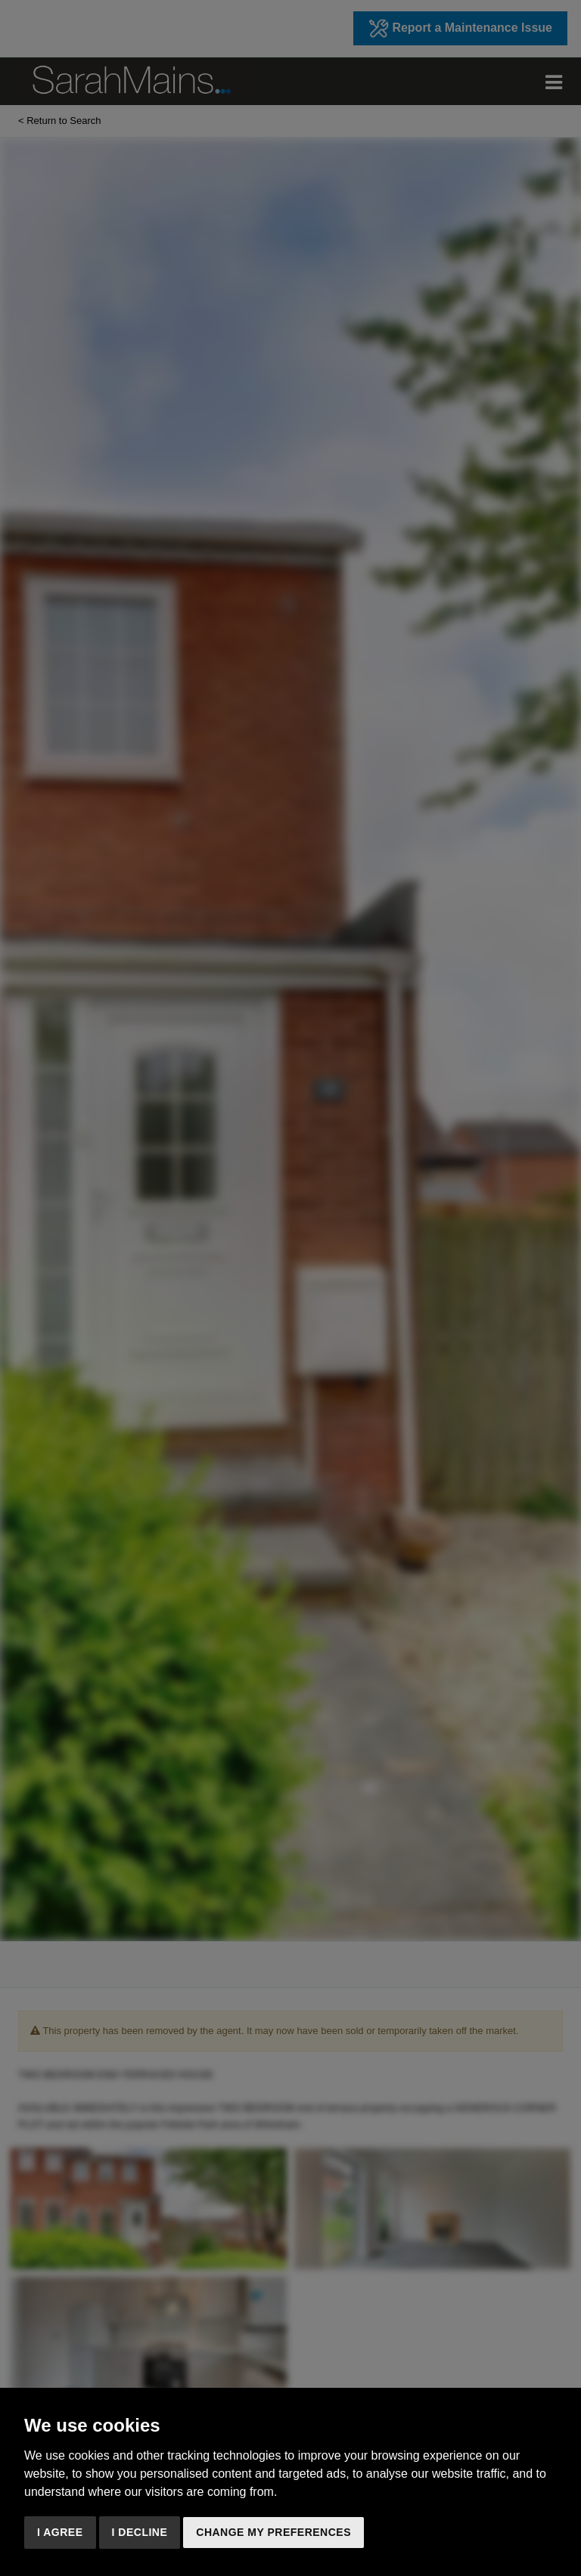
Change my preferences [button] (273, 2532)
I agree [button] (60, 2532)
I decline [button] (140, 2532)
